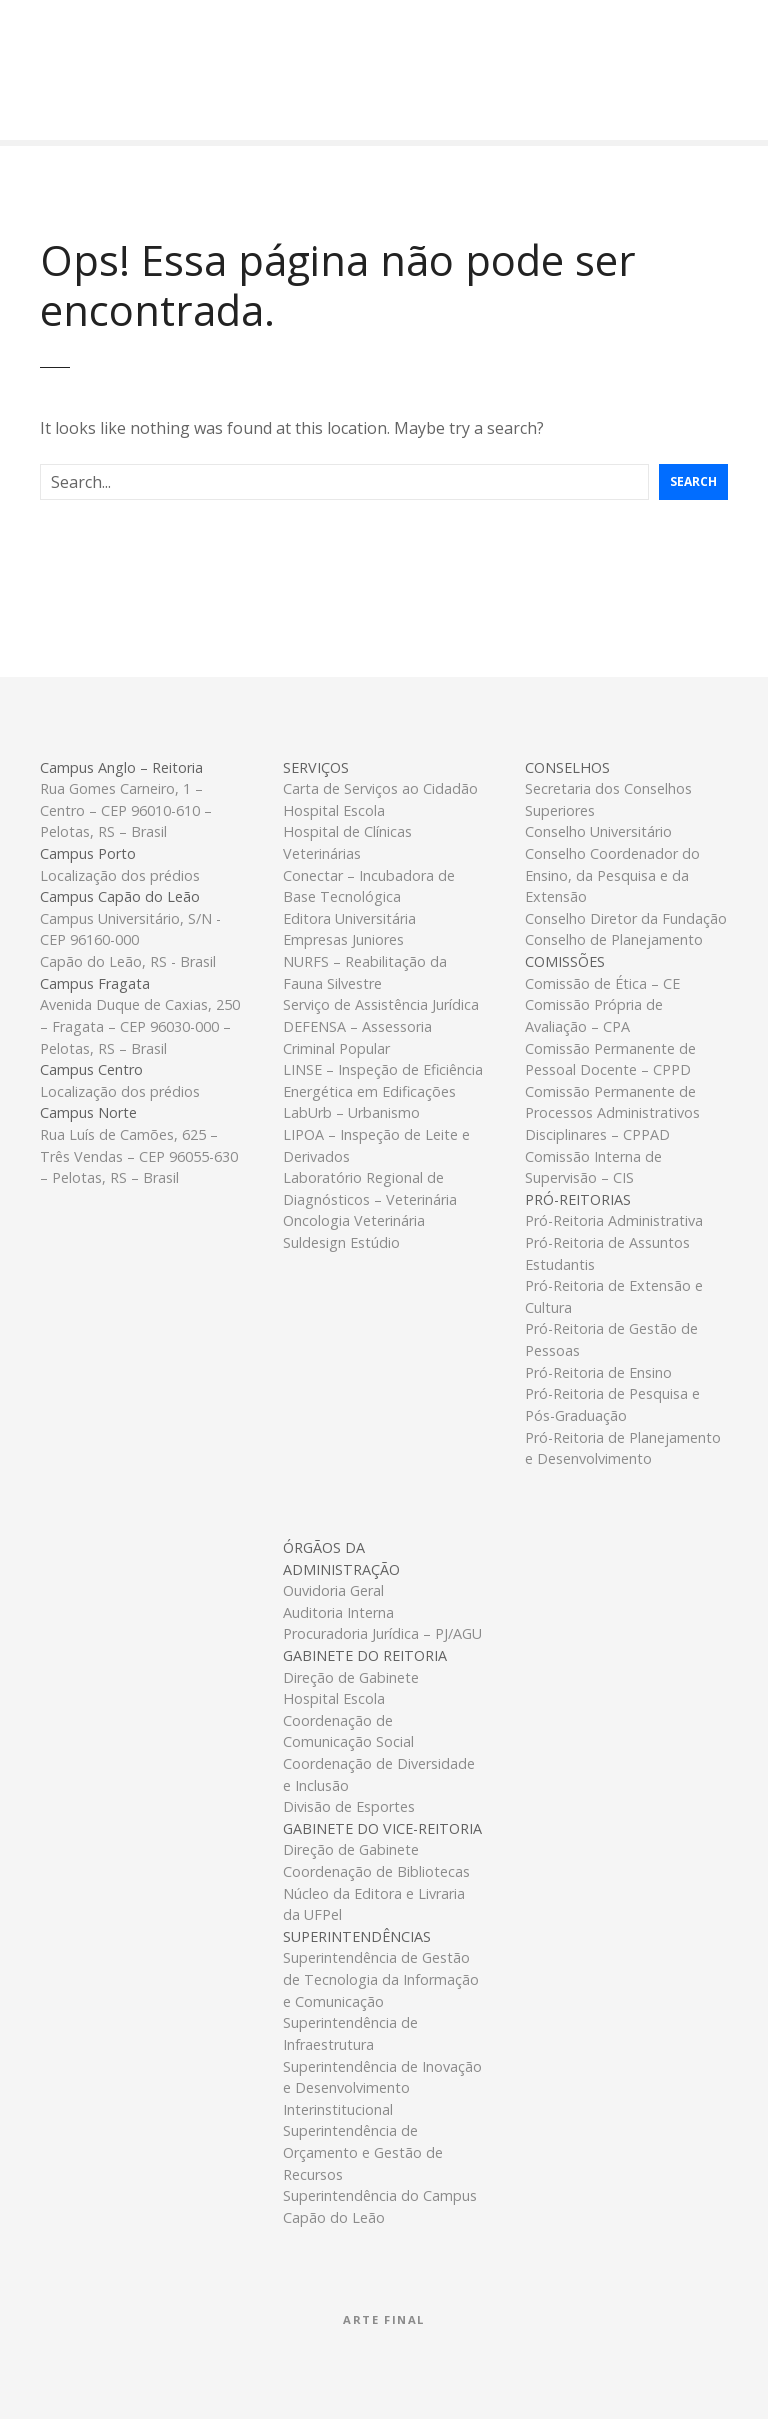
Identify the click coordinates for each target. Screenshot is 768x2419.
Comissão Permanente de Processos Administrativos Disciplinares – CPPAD (612, 1113)
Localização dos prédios (120, 875)
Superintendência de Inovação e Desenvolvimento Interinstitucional (382, 2088)
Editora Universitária (349, 918)
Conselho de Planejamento (614, 939)
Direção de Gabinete (351, 1677)
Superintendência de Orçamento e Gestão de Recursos (363, 2152)
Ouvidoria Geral (333, 1590)
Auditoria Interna (338, 1612)
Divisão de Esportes (349, 1806)
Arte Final (384, 2319)
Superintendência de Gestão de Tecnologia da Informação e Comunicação (381, 1979)
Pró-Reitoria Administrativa (614, 1220)
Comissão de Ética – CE (602, 983)
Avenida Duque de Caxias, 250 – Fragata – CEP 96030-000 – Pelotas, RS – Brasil (140, 1026)
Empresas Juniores (343, 939)
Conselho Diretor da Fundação (626, 918)
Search (693, 481)
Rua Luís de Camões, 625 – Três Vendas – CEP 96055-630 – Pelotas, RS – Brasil (139, 1156)
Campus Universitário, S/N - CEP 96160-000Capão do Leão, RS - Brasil (130, 940)
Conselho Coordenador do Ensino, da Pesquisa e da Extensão (612, 875)
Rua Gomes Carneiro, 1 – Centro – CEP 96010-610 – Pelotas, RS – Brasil (126, 810)
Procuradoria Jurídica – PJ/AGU (382, 1633)
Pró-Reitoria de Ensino (598, 1372)
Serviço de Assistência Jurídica (381, 1004)
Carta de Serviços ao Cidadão (380, 788)
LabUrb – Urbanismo (351, 1112)
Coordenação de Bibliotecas (376, 1871)
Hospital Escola (334, 810)
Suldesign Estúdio (341, 1242)
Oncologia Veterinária (354, 1220)
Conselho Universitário (598, 831)
